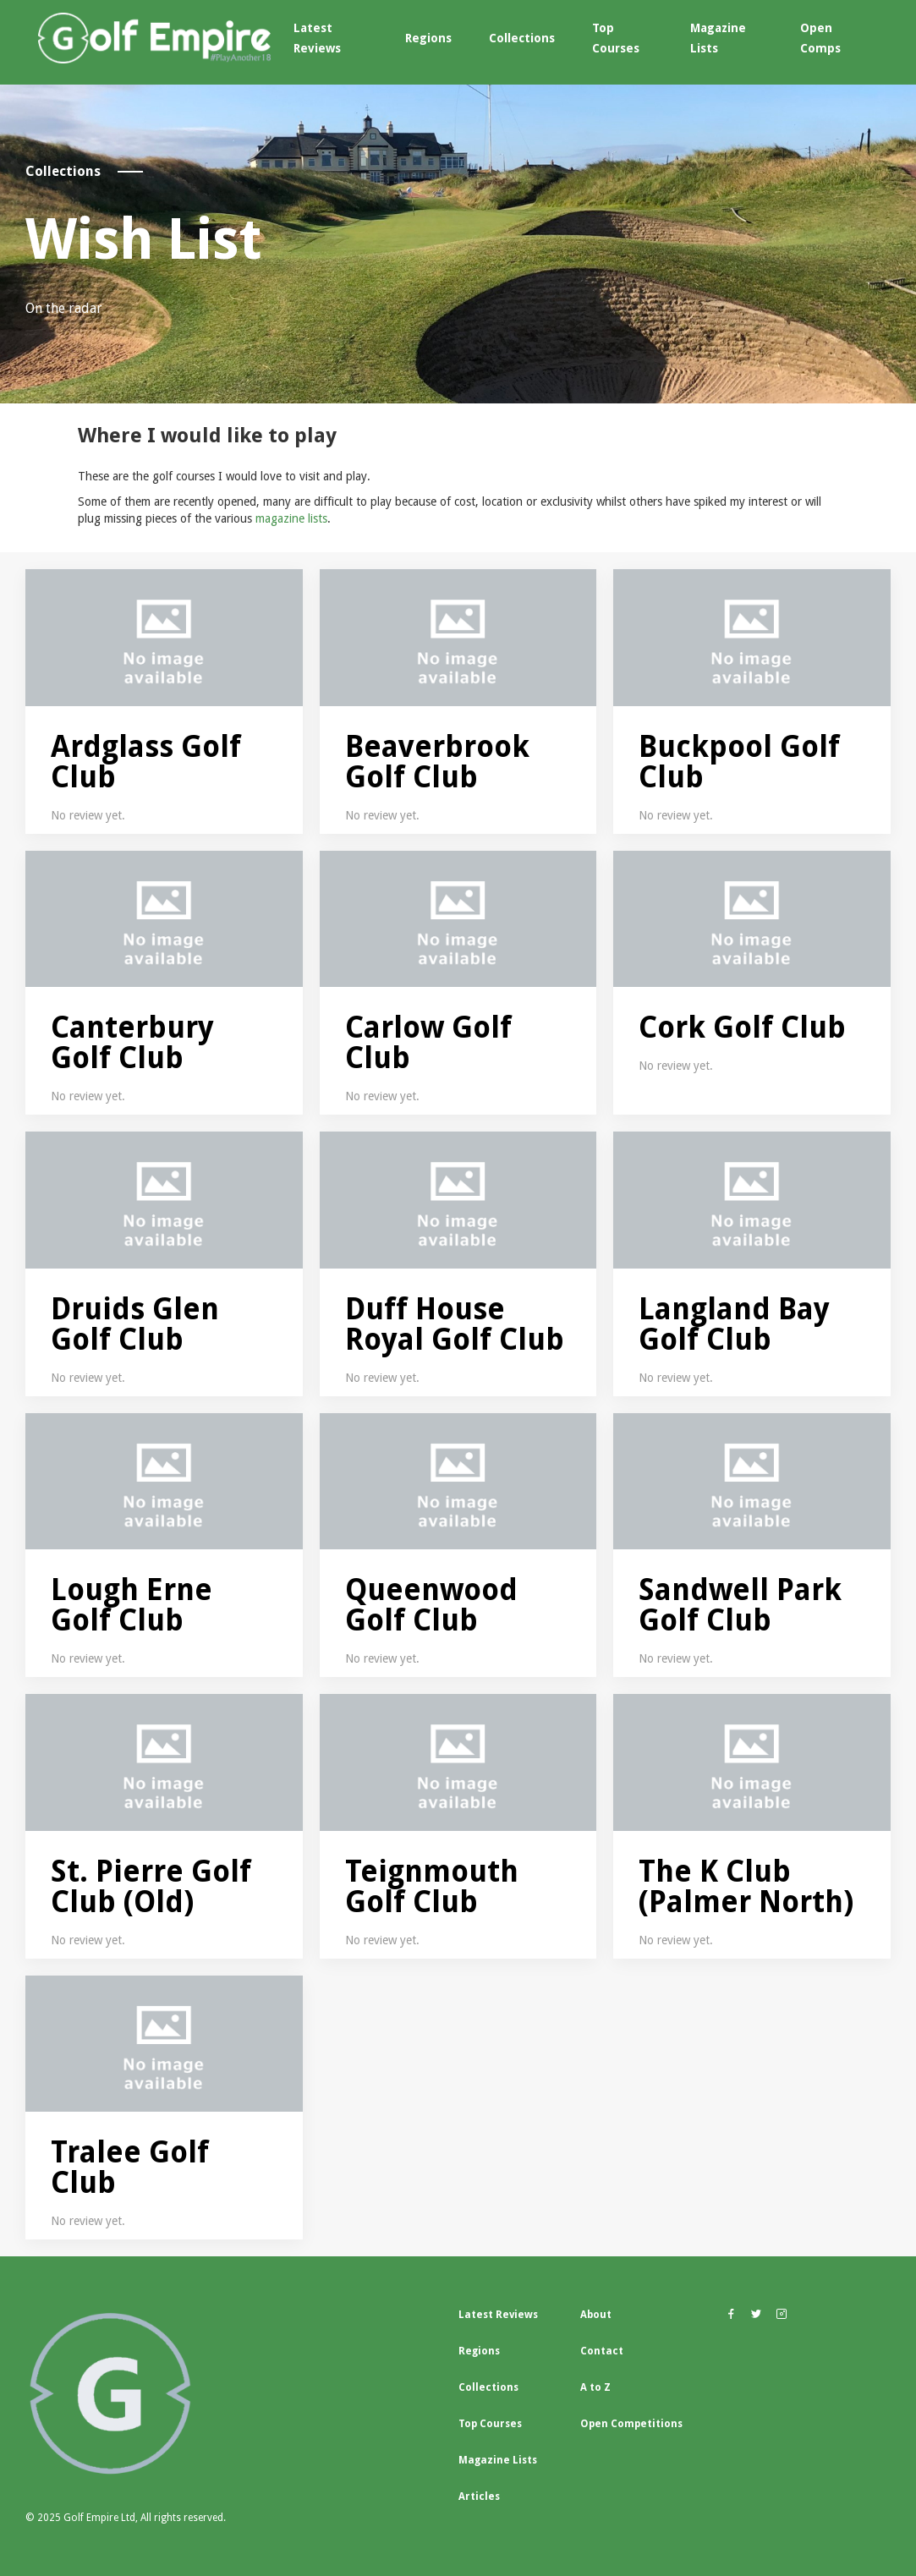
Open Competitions (631, 2424)
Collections (522, 38)
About (596, 2315)
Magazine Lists (718, 38)
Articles (479, 2496)
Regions (428, 38)
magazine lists (291, 518)
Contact (601, 2351)
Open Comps (820, 38)
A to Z (595, 2387)
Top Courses (615, 38)
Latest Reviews (317, 38)
